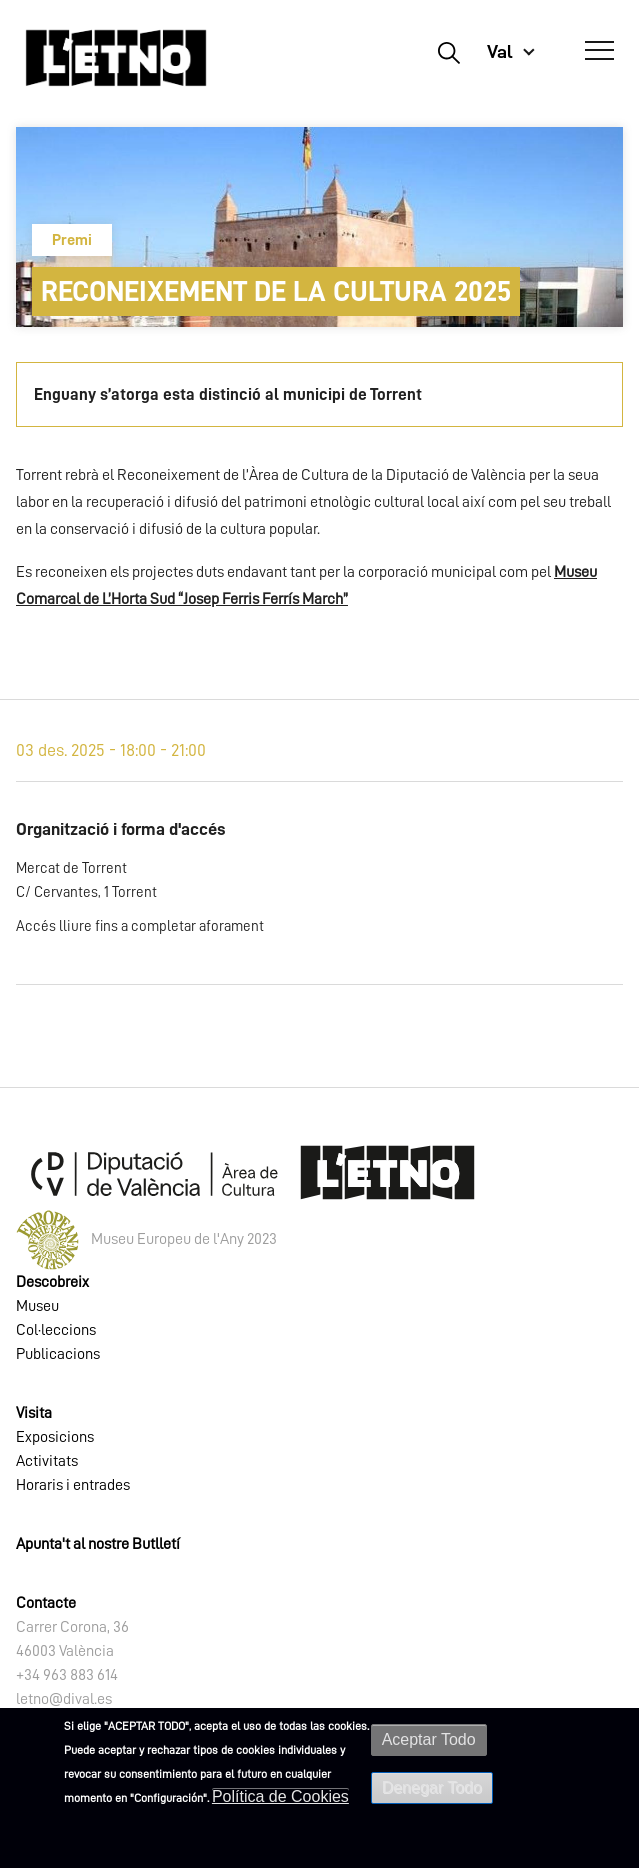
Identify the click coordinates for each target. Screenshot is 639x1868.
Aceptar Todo (429, 1739)
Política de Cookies (280, 1796)
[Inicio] (116, 57)
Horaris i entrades (73, 1485)
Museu (37, 1306)
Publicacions (58, 1354)
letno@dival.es (64, 1699)
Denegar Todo (432, 1787)
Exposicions (55, 1437)
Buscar (448, 52)
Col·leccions (56, 1330)
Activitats (47, 1461)
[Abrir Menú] (599, 51)
